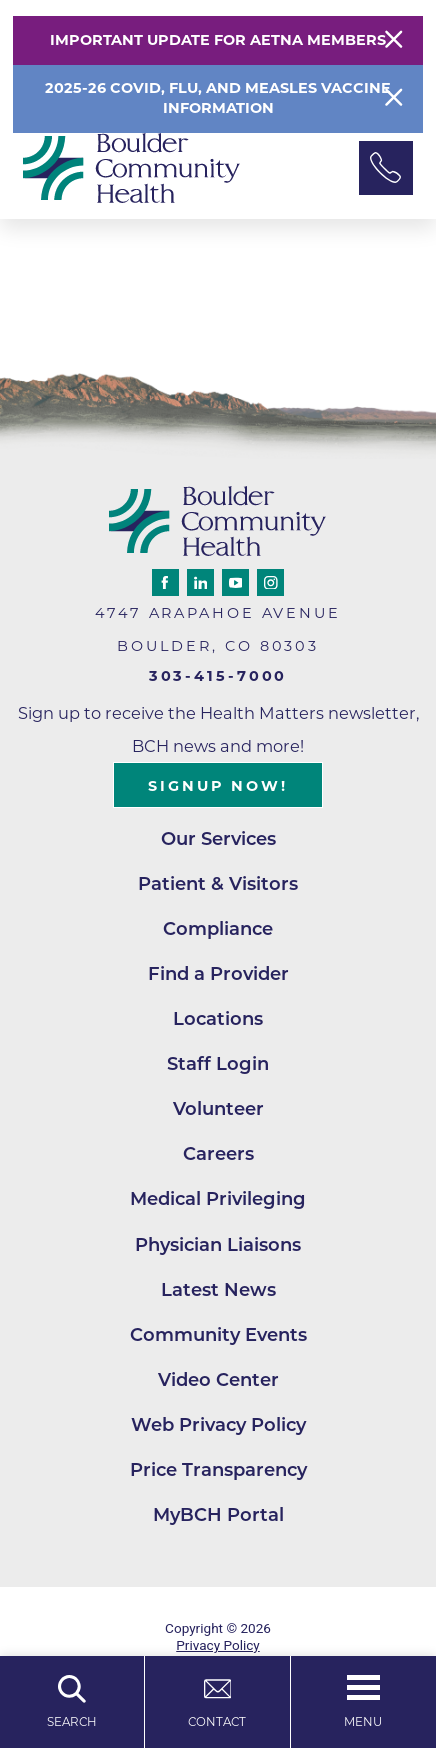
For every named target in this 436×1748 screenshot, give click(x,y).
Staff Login (218, 1065)
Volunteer (218, 1110)
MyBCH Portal (218, 1517)
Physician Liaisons (218, 1245)
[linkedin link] (200, 582)
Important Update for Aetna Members (218, 40)
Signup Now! (218, 786)
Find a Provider (218, 974)
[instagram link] (270, 582)
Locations (218, 1019)
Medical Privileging (218, 1200)
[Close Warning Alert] (394, 40)
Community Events (218, 1336)
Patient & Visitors (218, 884)
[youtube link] (235, 582)
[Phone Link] (386, 168)
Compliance (218, 929)
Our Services (218, 839)
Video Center (218, 1381)
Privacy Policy (218, 1647)
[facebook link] (165, 582)
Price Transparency (218, 1471)
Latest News (218, 1291)
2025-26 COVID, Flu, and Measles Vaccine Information (218, 98)
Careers (218, 1155)
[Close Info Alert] (394, 98)
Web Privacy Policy (218, 1426)
